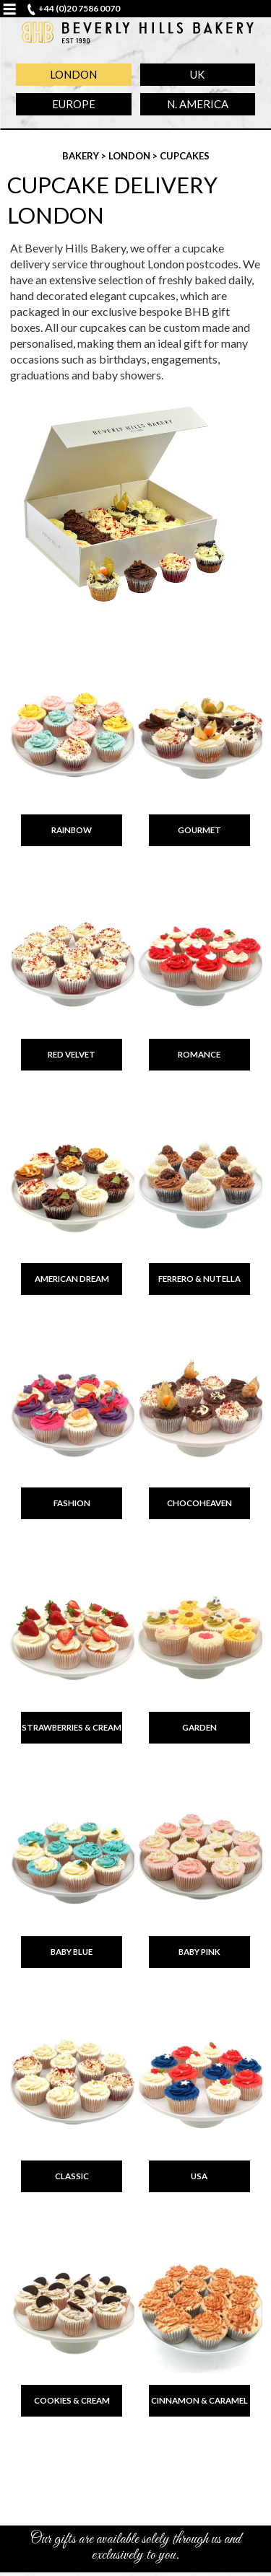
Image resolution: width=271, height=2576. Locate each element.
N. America (197, 103)
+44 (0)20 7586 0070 (79, 8)
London (73, 74)
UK (197, 74)
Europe (73, 103)
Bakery (81, 156)
